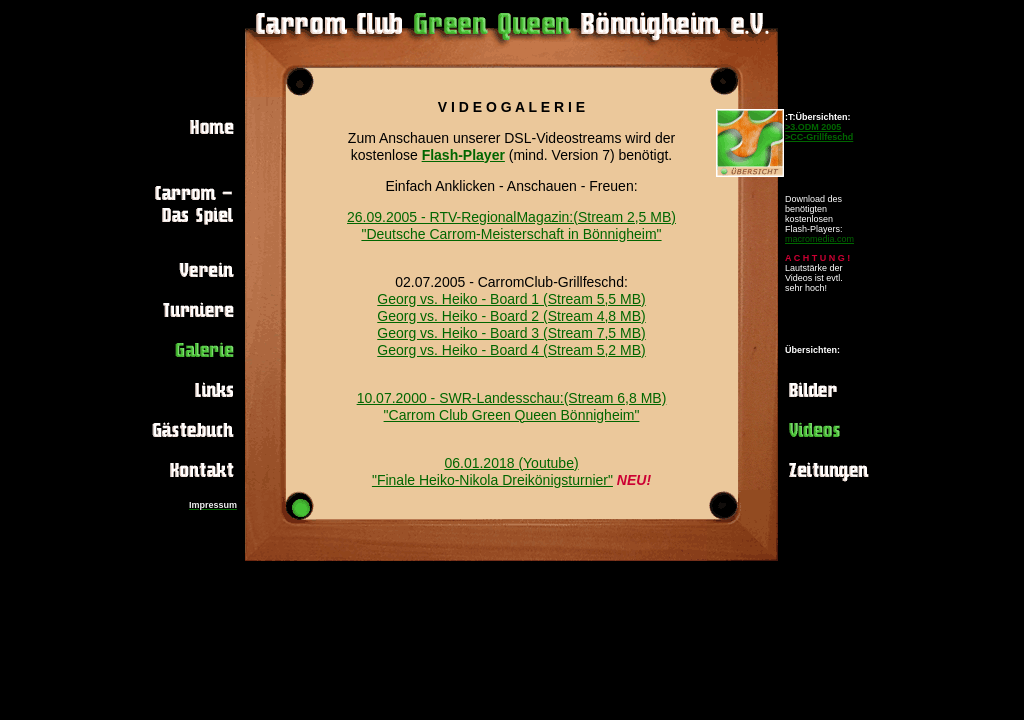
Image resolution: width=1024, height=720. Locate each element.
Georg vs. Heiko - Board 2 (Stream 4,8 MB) (511, 316)
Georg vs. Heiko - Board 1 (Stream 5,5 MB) (511, 299)
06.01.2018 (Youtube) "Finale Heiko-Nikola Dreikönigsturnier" (492, 471)
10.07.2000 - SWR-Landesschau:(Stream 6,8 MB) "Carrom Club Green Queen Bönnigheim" (512, 406)
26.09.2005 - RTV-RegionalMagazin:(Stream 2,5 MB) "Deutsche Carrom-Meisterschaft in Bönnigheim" (511, 225)
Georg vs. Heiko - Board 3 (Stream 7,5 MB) (511, 333)
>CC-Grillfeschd (819, 137)
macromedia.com (819, 239)
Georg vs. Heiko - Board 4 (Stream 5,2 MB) (511, 350)
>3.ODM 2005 (813, 127)
